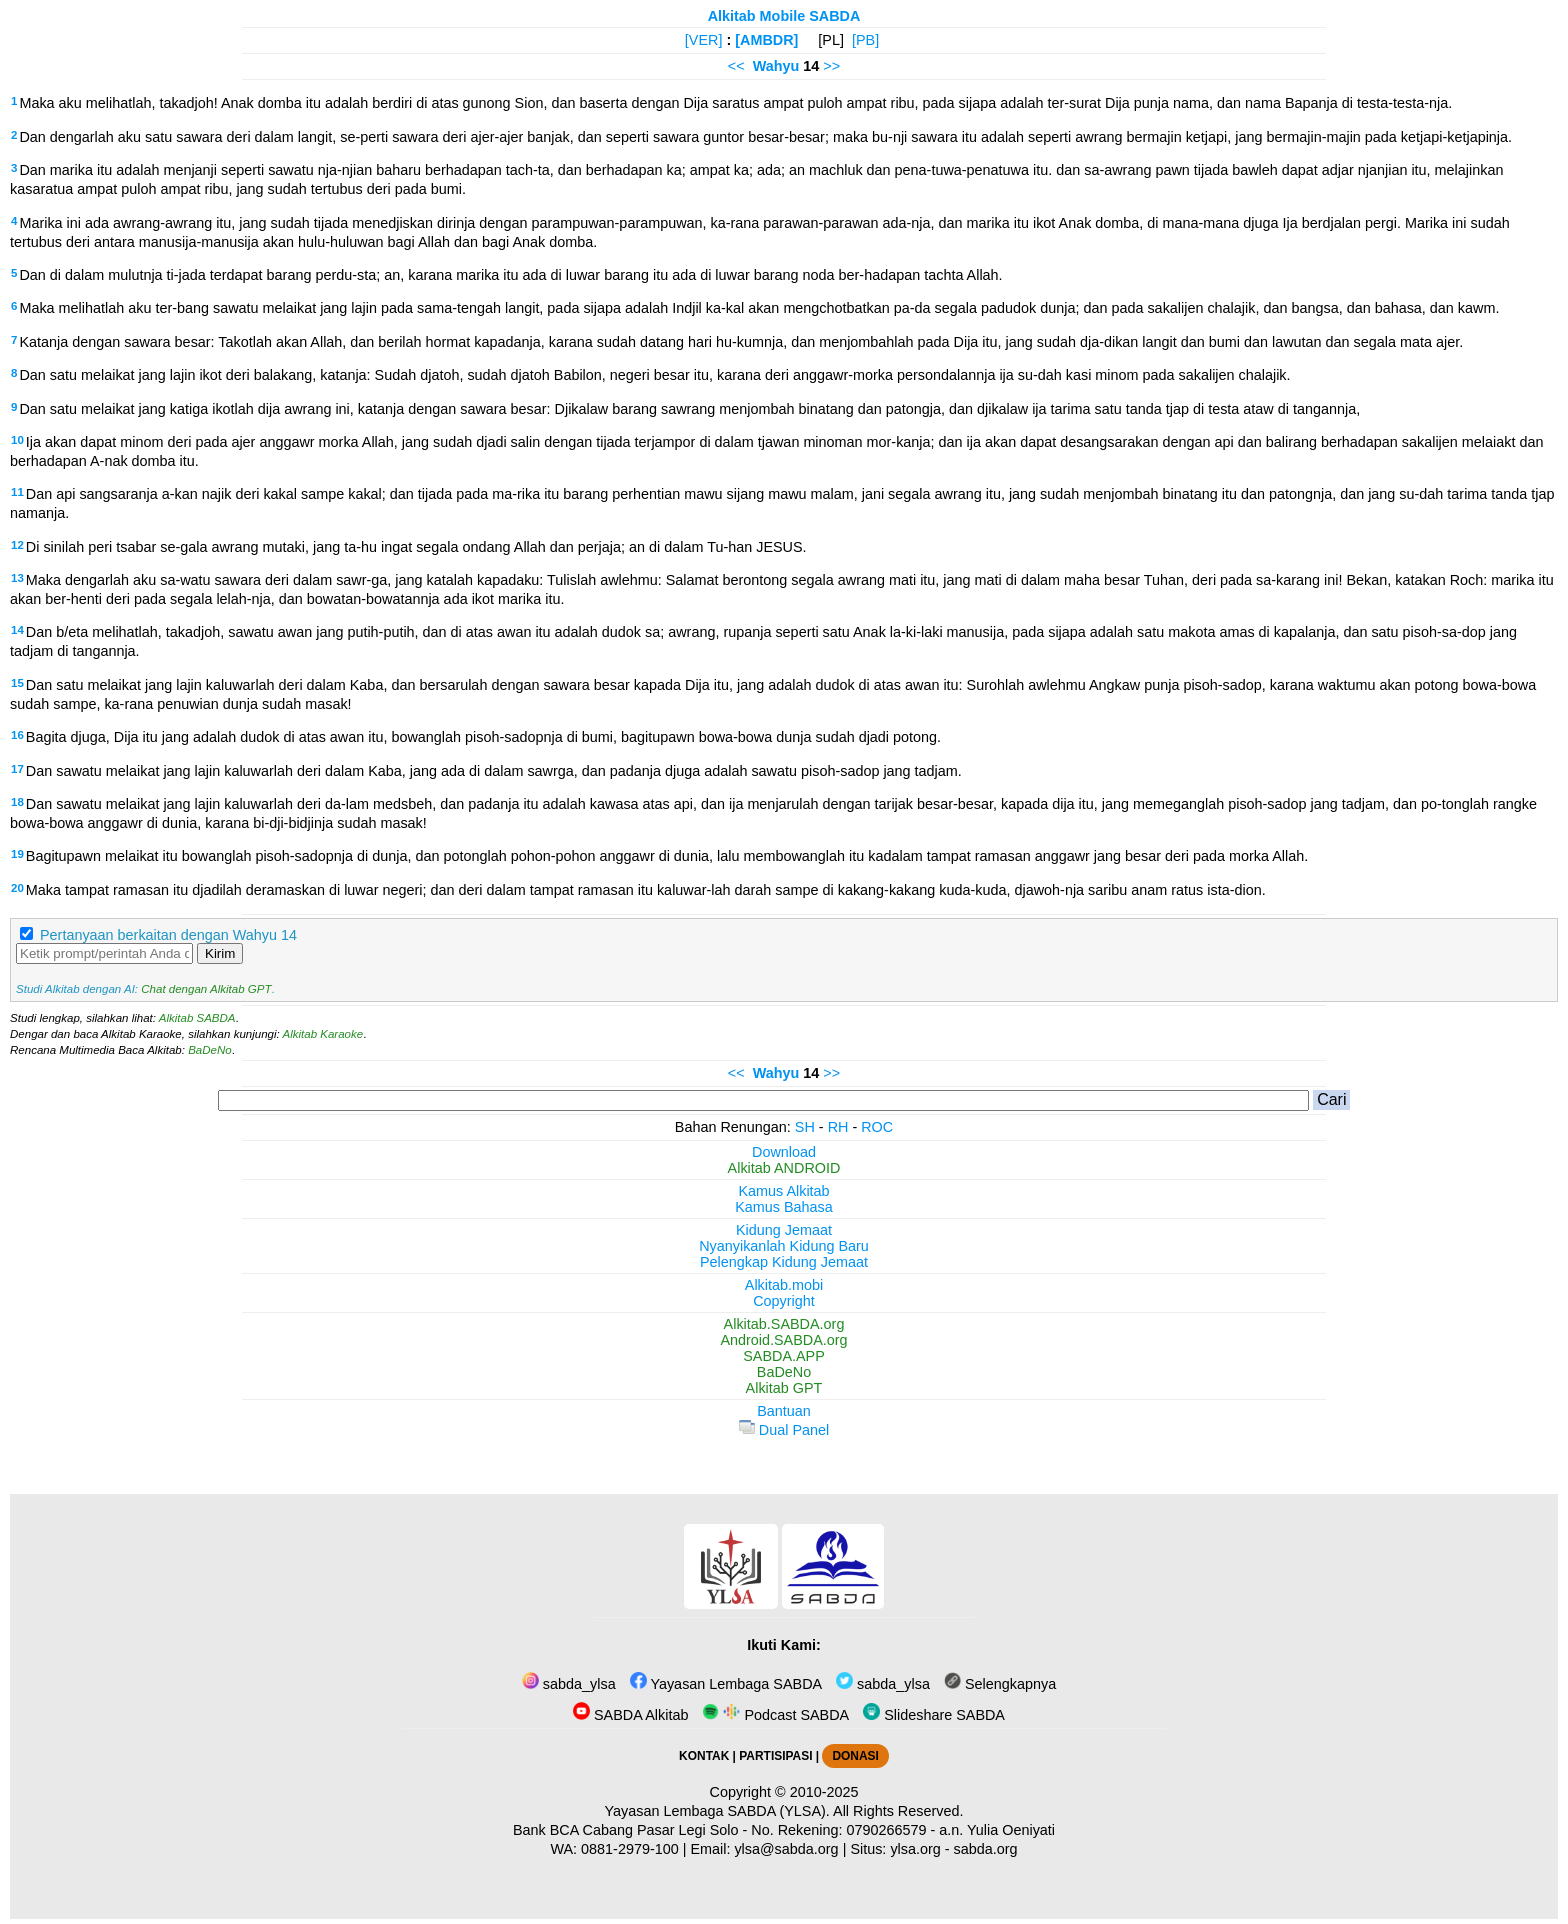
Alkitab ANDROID (784, 1168)
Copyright (784, 1301)
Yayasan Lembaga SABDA (726, 1684)
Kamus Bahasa (784, 1207)
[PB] (865, 40)
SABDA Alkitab (630, 1715)
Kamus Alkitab (783, 1191)
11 (17, 492)
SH (805, 1127)
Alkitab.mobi (784, 1285)
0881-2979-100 (630, 1849)
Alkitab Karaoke (323, 1034)
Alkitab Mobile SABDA (784, 16)
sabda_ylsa (569, 1684)
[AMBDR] (766, 40)
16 (17, 735)
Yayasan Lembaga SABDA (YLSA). (717, 1811)
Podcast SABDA (775, 1715)
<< (736, 66)
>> (831, 66)
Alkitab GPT (784, 1388)
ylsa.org (915, 1849)
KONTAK (704, 1756)
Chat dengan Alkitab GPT (206, 989)
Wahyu (776, 66)
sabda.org (986, 1849)
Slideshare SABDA (934, 1715)
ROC (877, 1127)
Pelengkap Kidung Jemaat (784, 1262)
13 (17, 578)
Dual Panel (784, 1430)
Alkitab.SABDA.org (784, 1324)
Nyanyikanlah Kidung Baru (784, 1246)
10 (17, 440)
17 (17, 769)
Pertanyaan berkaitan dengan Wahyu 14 (168, 935)
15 (17, 683)
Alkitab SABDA (197, 1018)
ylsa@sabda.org (786, 1849)
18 (17, 802)
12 (17, 545)
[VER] (704, 40)
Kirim (220, 953)
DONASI (855, 1756)
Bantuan (784, 1411)
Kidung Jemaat (784, 1230)
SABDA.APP (784, 1356)
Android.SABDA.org (783, 1340)
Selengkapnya (1000, 1684)
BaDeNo (210, 1050)
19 (17, 854)
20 (17, 888)
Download (784, 1152)
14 (17, 630)
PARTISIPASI (775, 1756)
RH (838, 1127)
